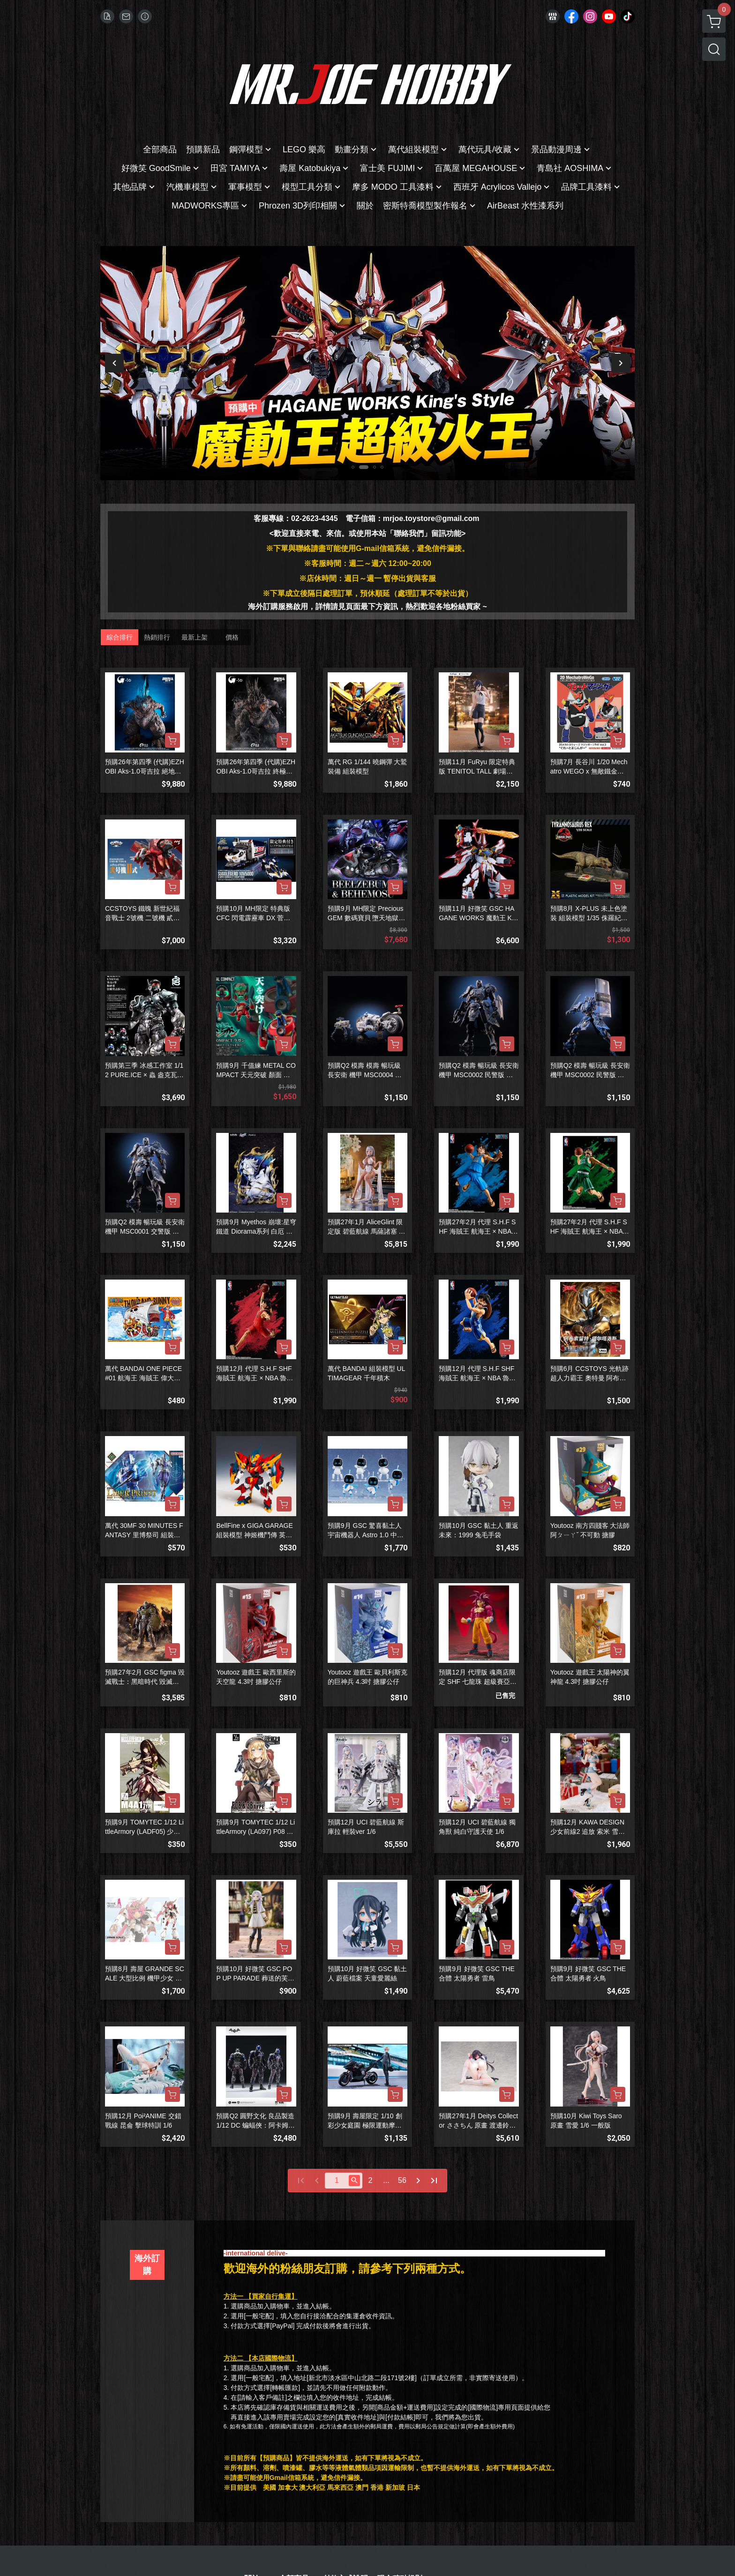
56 (402, 2180)
